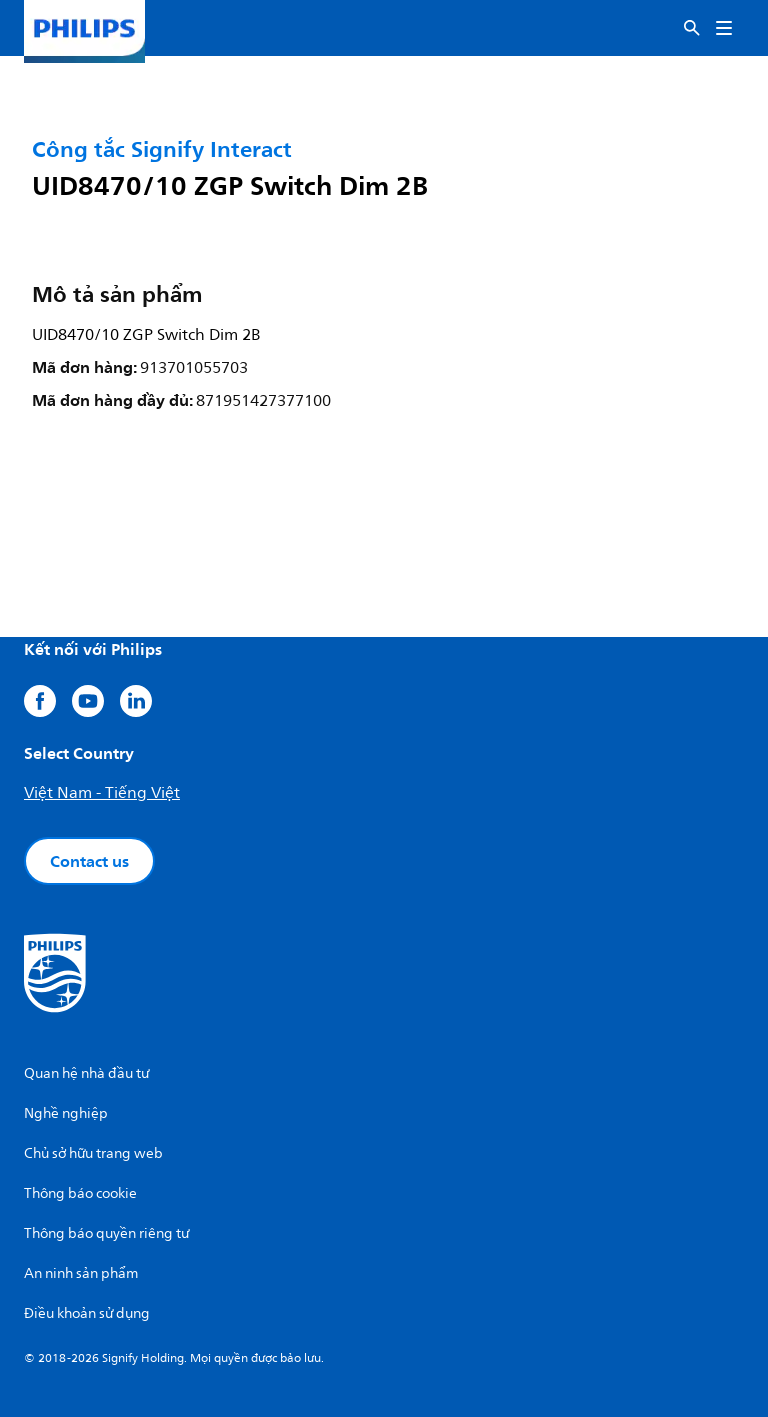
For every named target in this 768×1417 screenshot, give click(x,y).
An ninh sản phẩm (81, 1273)
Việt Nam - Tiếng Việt (102, 793)
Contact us (89, 861)
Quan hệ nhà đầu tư (86, 1073)
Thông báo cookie (80, 1193)
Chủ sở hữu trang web (93, 1153)
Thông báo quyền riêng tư (106, 1233)
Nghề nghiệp (66, 1113)
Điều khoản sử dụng (87, 1313)
